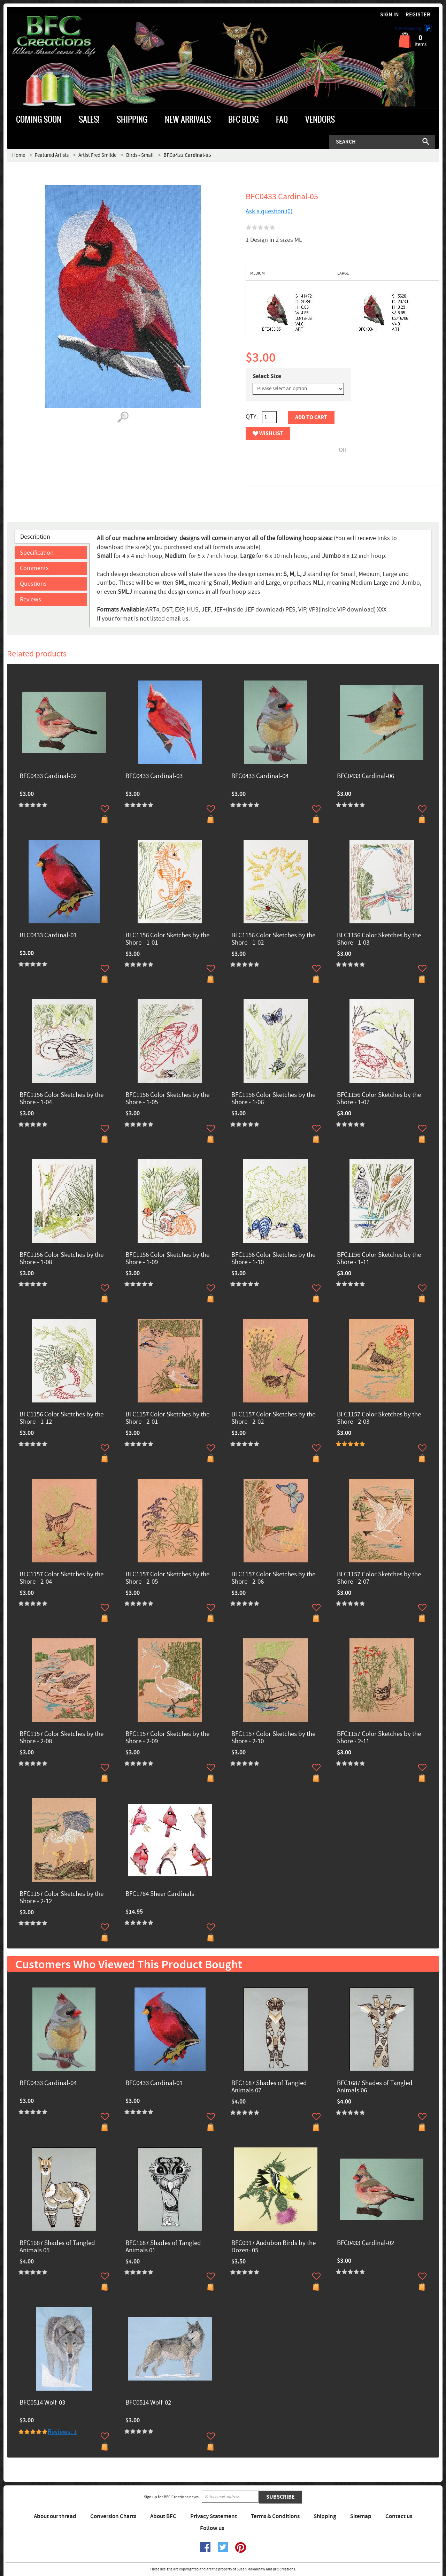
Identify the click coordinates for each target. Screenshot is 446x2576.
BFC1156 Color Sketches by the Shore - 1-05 (167, 1099)
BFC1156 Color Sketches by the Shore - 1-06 (273, 1099)
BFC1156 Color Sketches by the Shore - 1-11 (379, 1259)
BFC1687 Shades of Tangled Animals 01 (163, 2247)
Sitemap (360, 2516)
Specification (37, 553)
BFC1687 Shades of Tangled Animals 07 (269, 2087)
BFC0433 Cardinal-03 (154, 776)
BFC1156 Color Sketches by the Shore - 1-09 (167, 1259)
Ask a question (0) (269, 211)
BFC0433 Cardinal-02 (48, 776)
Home (18, 155)
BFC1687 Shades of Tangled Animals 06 (375, 2087)
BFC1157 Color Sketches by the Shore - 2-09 (167, 1738)
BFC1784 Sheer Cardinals (159, 1894)
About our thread (55, 2516)
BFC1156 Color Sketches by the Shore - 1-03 (379, 939)
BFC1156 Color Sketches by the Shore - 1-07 (379, 1099)
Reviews (30, 599)
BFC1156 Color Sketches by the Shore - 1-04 (61, 1099)
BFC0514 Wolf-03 (42, 2403)
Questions (33, 584)
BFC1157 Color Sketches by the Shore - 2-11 (379, 1738)
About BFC (163, 2516)
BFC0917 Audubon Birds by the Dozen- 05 (273, 2247)
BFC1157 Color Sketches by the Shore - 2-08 (61, 1738)
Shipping (325, 2516)
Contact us (398, 2516)
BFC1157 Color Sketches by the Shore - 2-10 (273, 1738)
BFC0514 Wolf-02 (148, 2403)
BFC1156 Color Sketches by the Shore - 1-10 (273, 1259)
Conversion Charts (113, 2516)
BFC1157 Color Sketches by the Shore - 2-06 (273, 1578)
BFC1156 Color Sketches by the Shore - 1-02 (273, 939)
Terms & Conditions (275, 2516)
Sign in (389, 14)
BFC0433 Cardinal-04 (260, 776)
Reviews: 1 (62, 2432)
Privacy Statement (213, 2516)
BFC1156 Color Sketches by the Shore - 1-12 (61, 1418)
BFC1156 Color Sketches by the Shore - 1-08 (61, 1259)
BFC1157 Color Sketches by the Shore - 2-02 (273, 1418)
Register (418, 14)
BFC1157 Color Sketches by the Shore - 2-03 (379, 1418)
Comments (34, 568)
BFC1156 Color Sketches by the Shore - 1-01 (167, 939)
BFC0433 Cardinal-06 (365, 776)
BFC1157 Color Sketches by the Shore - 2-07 (379, 1578)
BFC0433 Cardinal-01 (48, 935)
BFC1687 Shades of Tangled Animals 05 (57, 2247)
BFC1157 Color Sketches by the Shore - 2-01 (167, 1418)
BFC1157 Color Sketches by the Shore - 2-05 (167, 1578)
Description (35, 537)
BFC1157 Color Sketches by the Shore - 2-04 (61, 1578)
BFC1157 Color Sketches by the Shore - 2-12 (61, 1898)
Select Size (267, 376)
